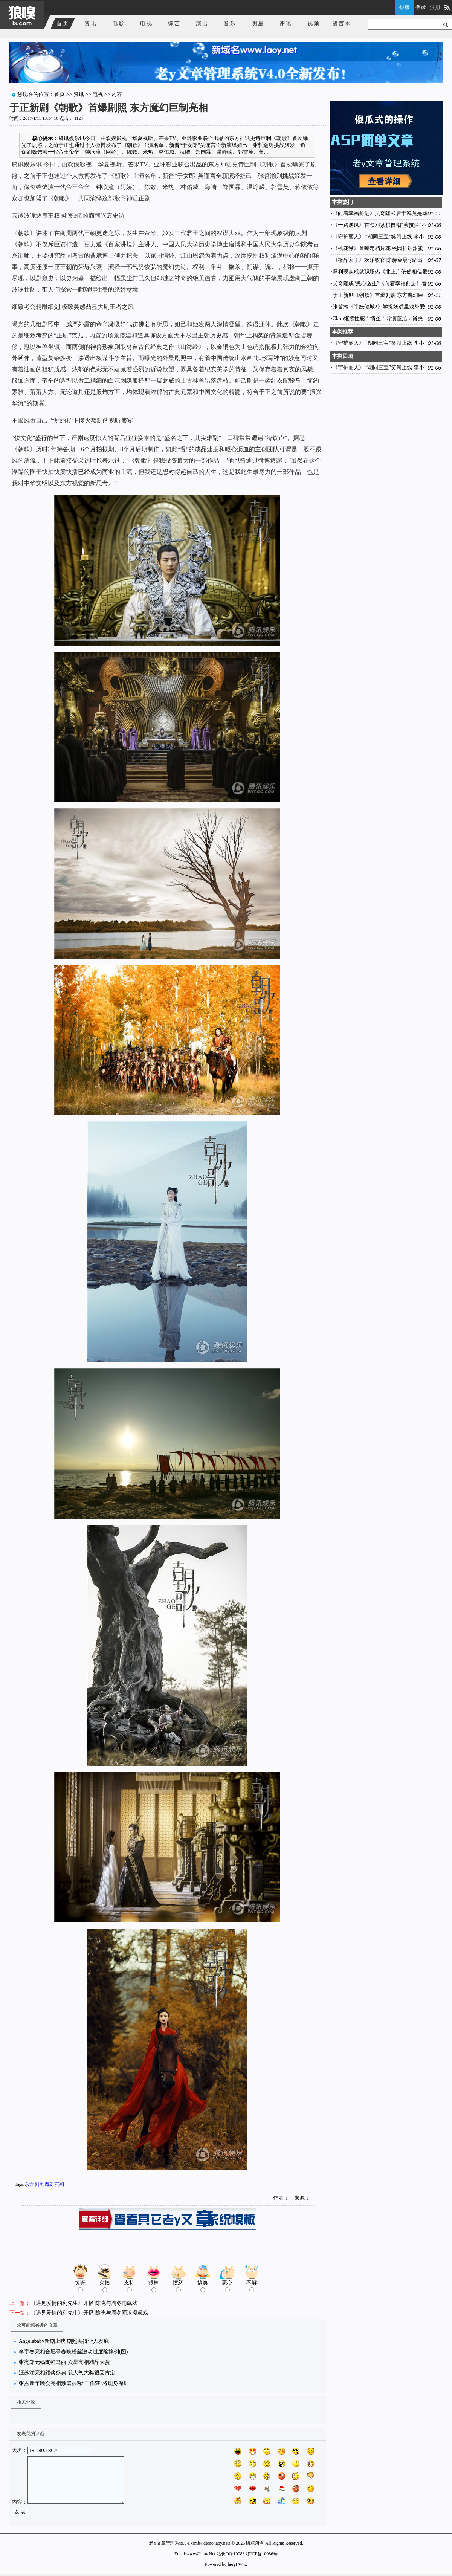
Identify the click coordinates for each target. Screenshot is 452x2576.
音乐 (230, 23)
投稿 (404, 7)
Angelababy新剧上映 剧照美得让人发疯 (64, 2341)
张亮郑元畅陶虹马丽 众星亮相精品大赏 (64, 2362)
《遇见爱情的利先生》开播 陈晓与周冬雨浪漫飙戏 (89, 2313)
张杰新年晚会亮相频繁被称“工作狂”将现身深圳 (74, 2383)
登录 (420, 7)
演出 (202, 23)
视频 (313, 23)
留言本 (341, 23)
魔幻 (49, 2184)
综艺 (174, 23)
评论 (285, 23)
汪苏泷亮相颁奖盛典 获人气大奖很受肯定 (67, 2373)
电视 (146, 23)
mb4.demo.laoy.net (211, 2543)
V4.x (242, 2564)
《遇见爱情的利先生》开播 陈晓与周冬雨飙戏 (84, 2303)
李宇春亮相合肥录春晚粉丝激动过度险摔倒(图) (73, 2352)
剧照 (39, 2184)
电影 (118, 23)
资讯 (90, 23)
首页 (62, 23)
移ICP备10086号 (262, 2553)
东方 (29, 2184)
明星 (258, 23)
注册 (435, 7)
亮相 (59, 2184)
